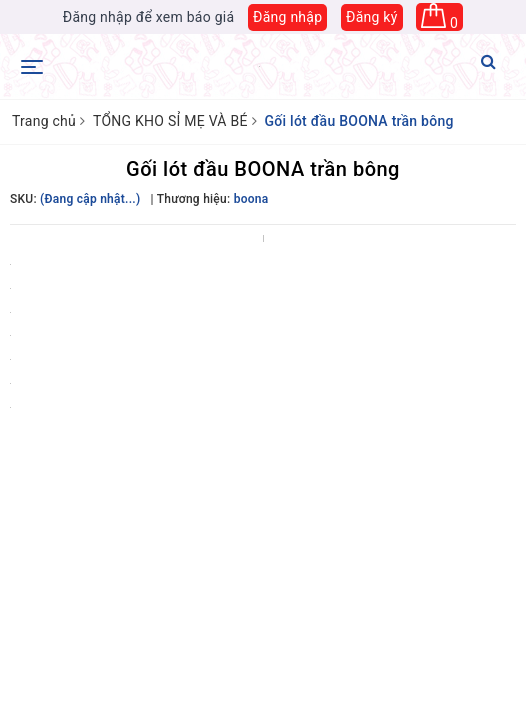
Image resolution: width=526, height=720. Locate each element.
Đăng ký (372, 17)
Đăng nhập (287, 17)
